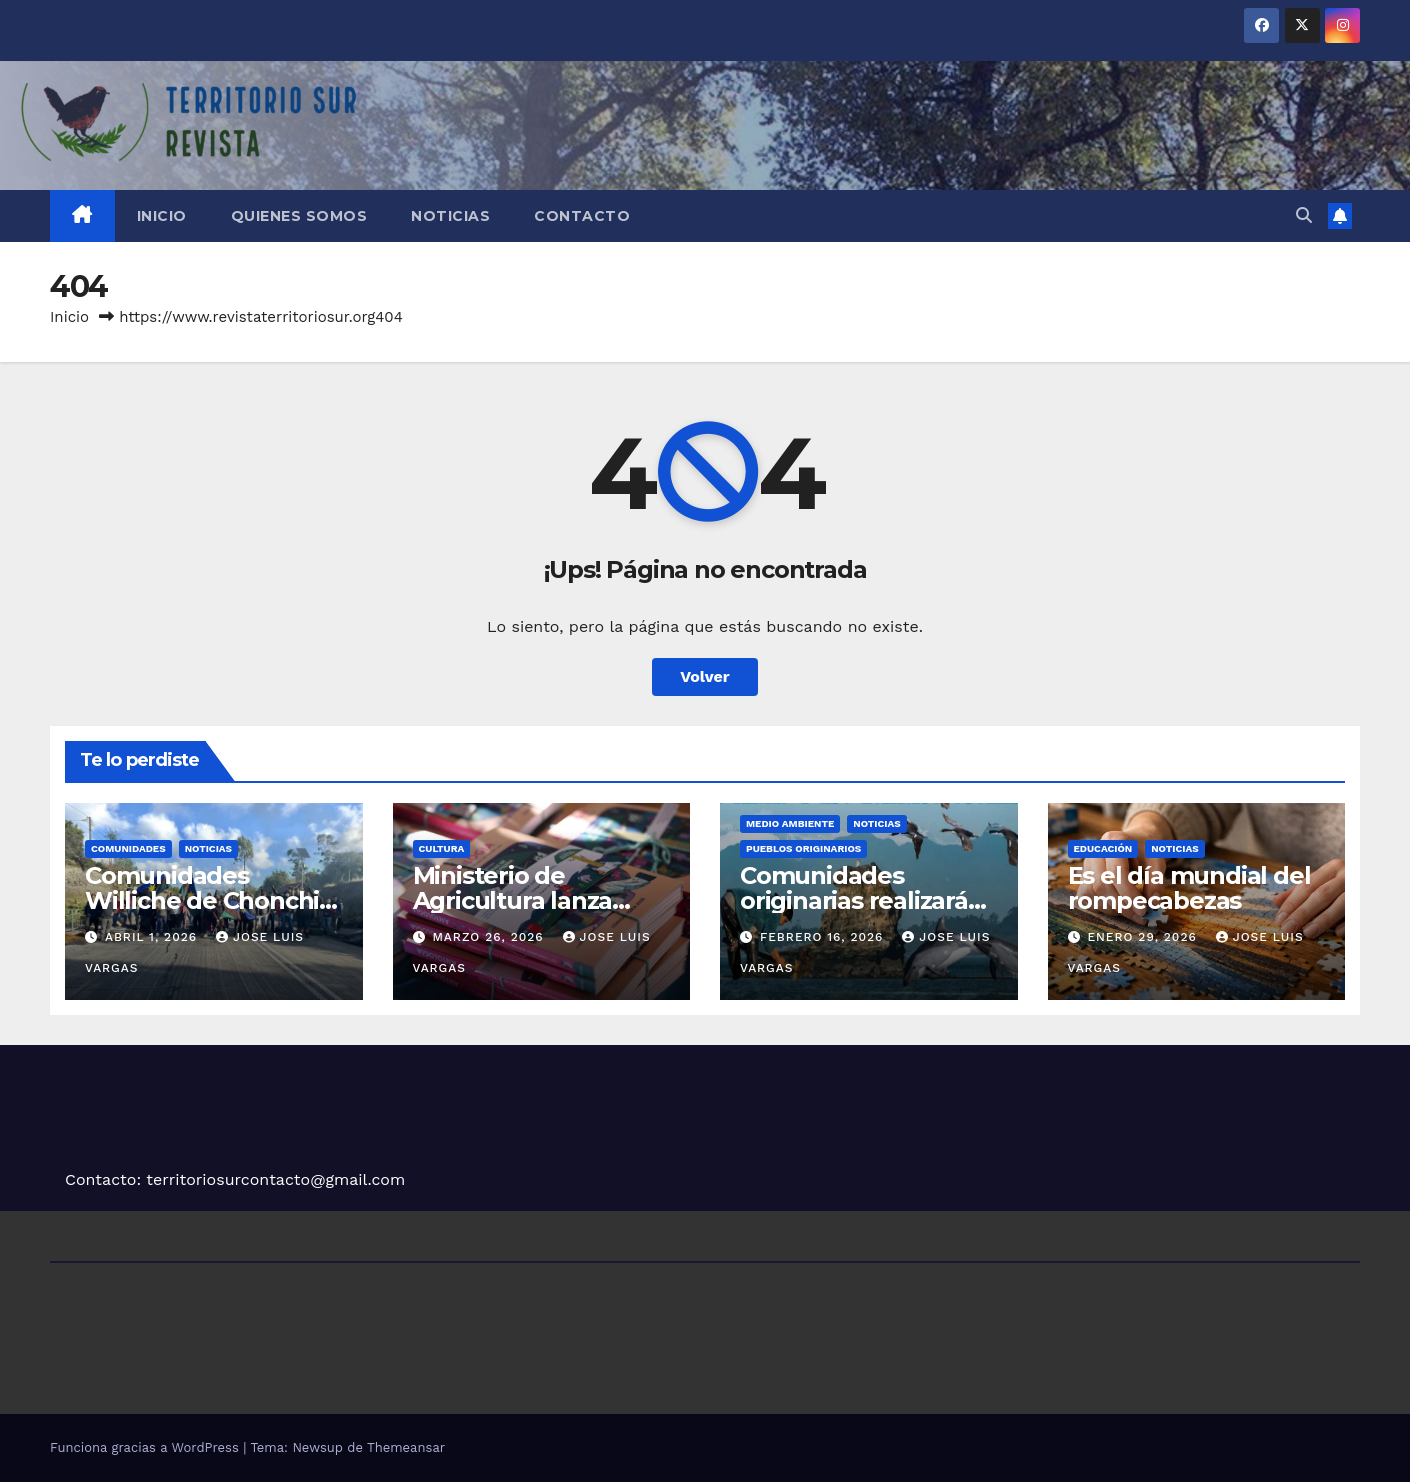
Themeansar (406, 1447)
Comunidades (128, 848)
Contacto (582, 216)
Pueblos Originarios (803, 848)
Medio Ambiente (790, 823)
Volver (705, 676)
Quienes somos (299, 216)
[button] (1304, 215)
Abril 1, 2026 (153, 937)
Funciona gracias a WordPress (146, 1447)
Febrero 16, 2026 (824, 937)
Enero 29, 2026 (1144, 937)
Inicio (162, 216)
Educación (1103, 848)
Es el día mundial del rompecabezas (1189, 888)
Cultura (442, 848)
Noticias (450, 216)
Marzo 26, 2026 (490, 937)
